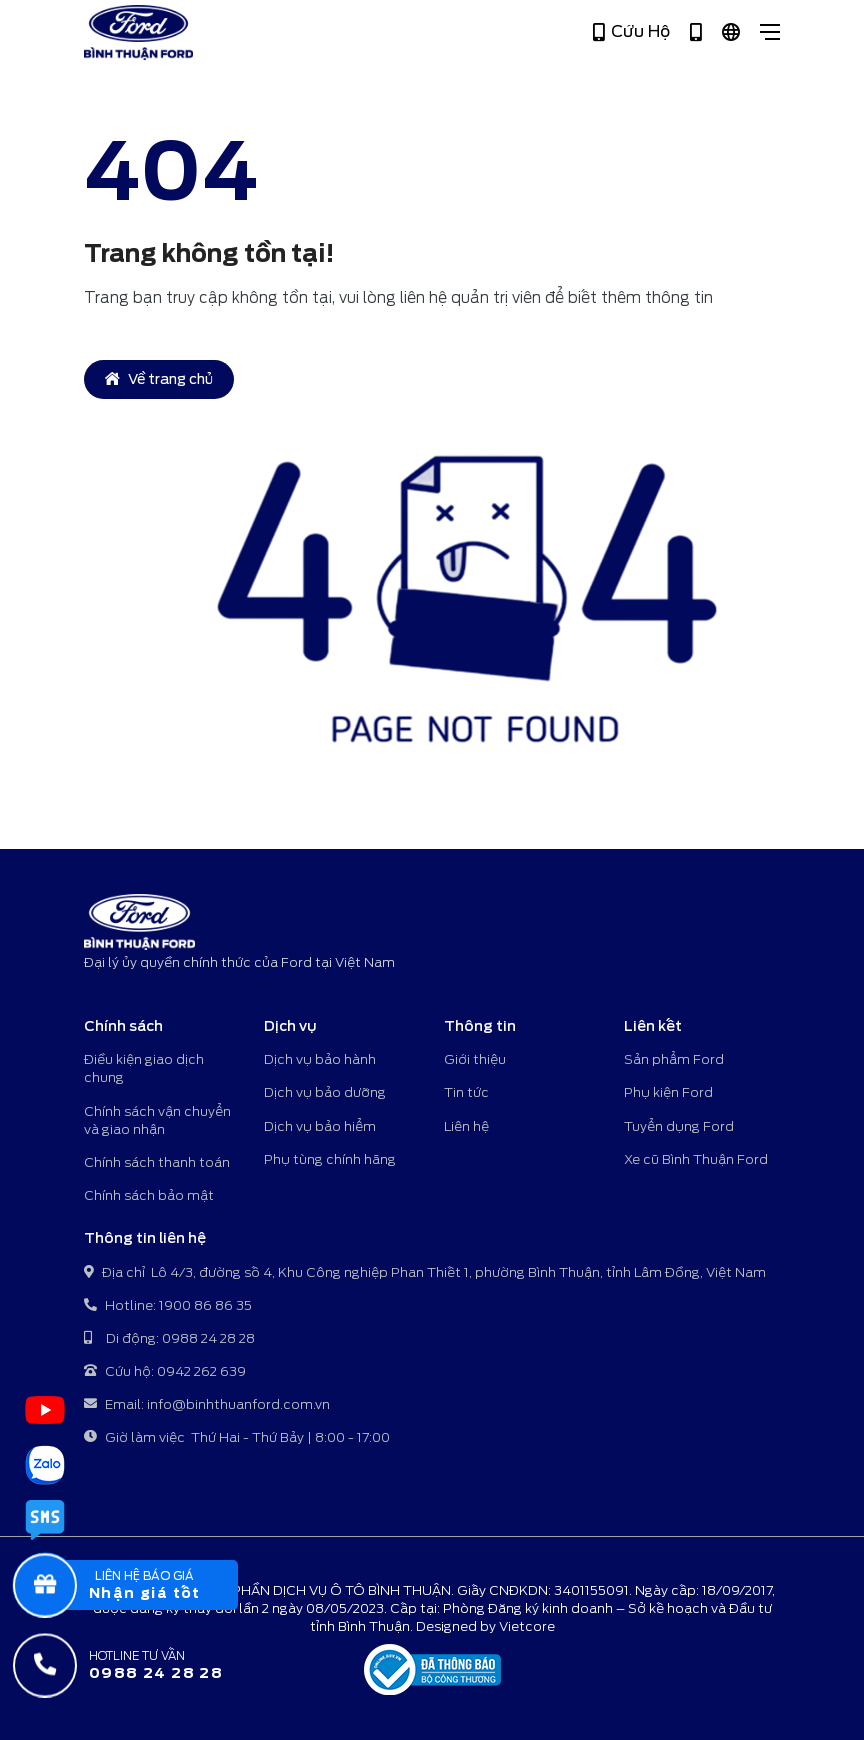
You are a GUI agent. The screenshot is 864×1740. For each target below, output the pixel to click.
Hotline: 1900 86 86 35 (168, 1306)
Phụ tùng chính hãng (330, 1159)
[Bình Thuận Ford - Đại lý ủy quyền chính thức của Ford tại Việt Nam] (138, 32)
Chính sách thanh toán (157, 1162)
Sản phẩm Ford (674, 1059)
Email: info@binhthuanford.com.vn (207, 1405)
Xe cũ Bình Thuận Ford (696, 1159)
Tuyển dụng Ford (679, 1126)
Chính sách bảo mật (149, 1195)
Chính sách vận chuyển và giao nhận (157, 1120)
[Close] (770, 32)
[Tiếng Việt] (731, 32)
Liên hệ (466, 1126)
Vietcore (527, 1626)
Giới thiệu (475, 1059)
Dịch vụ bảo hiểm (320, 1126)
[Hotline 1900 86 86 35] (696, 32)
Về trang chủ (159, 379)
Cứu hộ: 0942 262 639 (165, 1372)
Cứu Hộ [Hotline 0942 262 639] (631, 32)
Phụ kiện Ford (668, 1092)
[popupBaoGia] (144, 1585)
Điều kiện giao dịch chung (144, 1068)
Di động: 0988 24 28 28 (169, 1339)
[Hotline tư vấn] (144, 1665)
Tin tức (466, 1092)
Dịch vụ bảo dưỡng (325, 1092)
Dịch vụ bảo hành (320, 1059)
